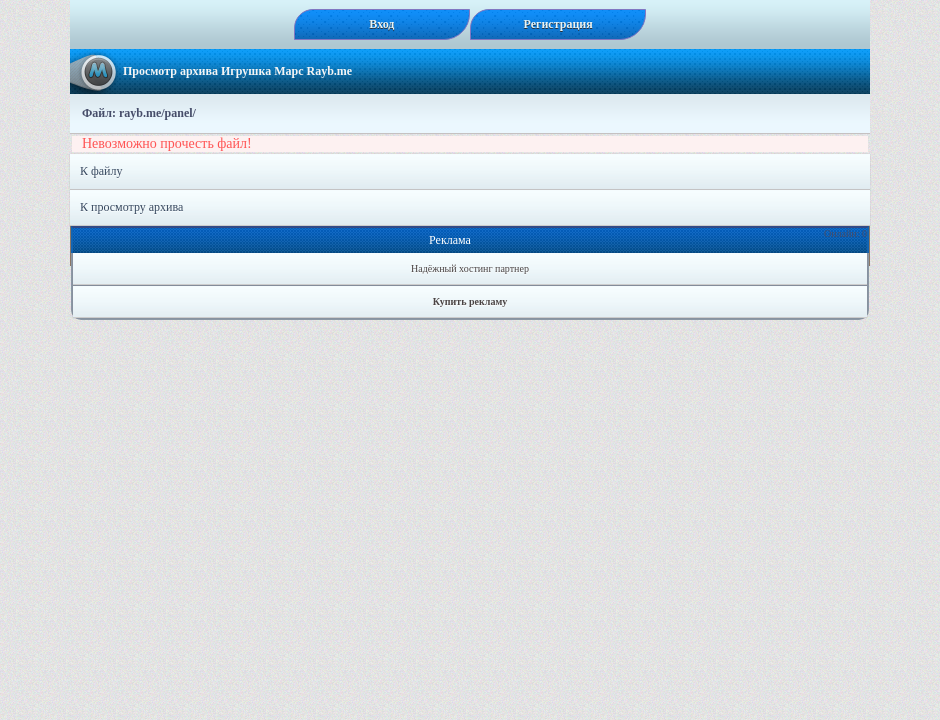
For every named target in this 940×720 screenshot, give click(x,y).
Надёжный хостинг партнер (470, 268)
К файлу (101, 171)
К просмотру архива (131, 207)
